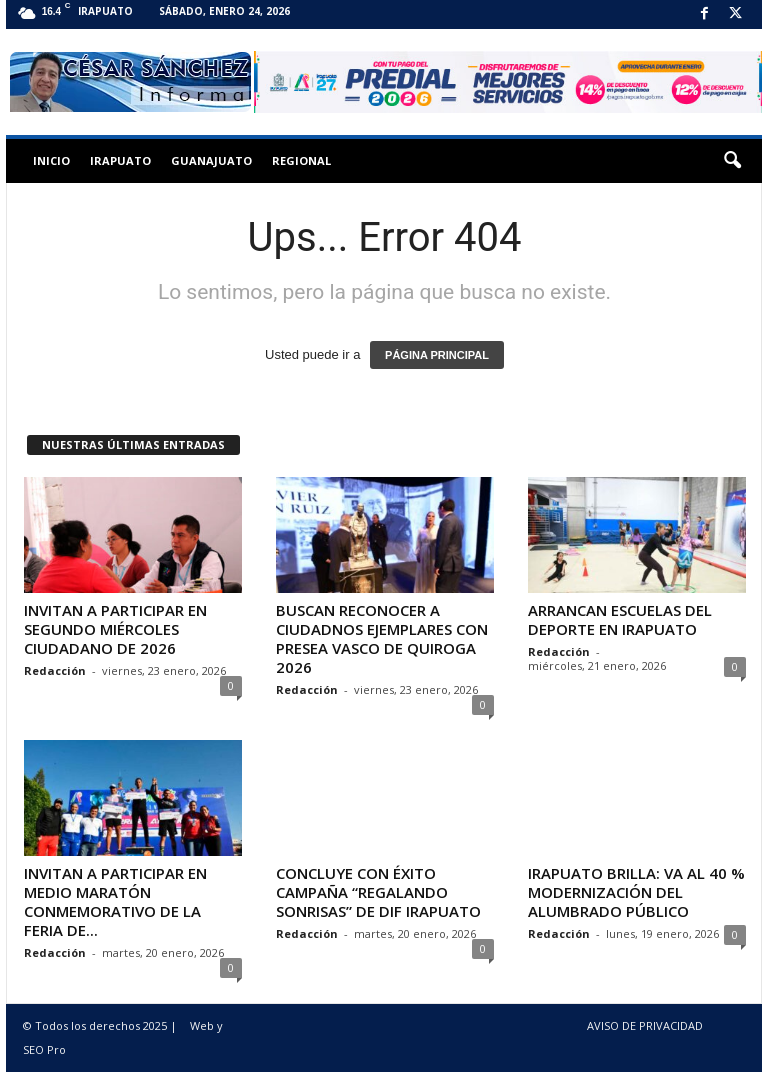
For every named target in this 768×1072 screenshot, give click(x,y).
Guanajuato (211, 160)
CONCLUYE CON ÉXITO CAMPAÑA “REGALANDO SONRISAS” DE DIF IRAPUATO (378, 892)
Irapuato (120, 160)
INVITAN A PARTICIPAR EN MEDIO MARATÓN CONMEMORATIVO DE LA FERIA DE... (115, 901)
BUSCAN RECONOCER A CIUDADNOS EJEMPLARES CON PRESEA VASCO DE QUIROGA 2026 (382, 638)
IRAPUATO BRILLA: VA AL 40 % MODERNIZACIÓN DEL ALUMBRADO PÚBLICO (636, 892)
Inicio (51, 160)
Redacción (55, 670)
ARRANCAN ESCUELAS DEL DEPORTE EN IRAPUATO (620, 619)
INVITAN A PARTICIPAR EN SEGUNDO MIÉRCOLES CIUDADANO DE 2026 (115, 629)
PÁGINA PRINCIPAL (437, 355)
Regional (301, 160)
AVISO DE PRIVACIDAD (645, 1025)
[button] (732, 161)
